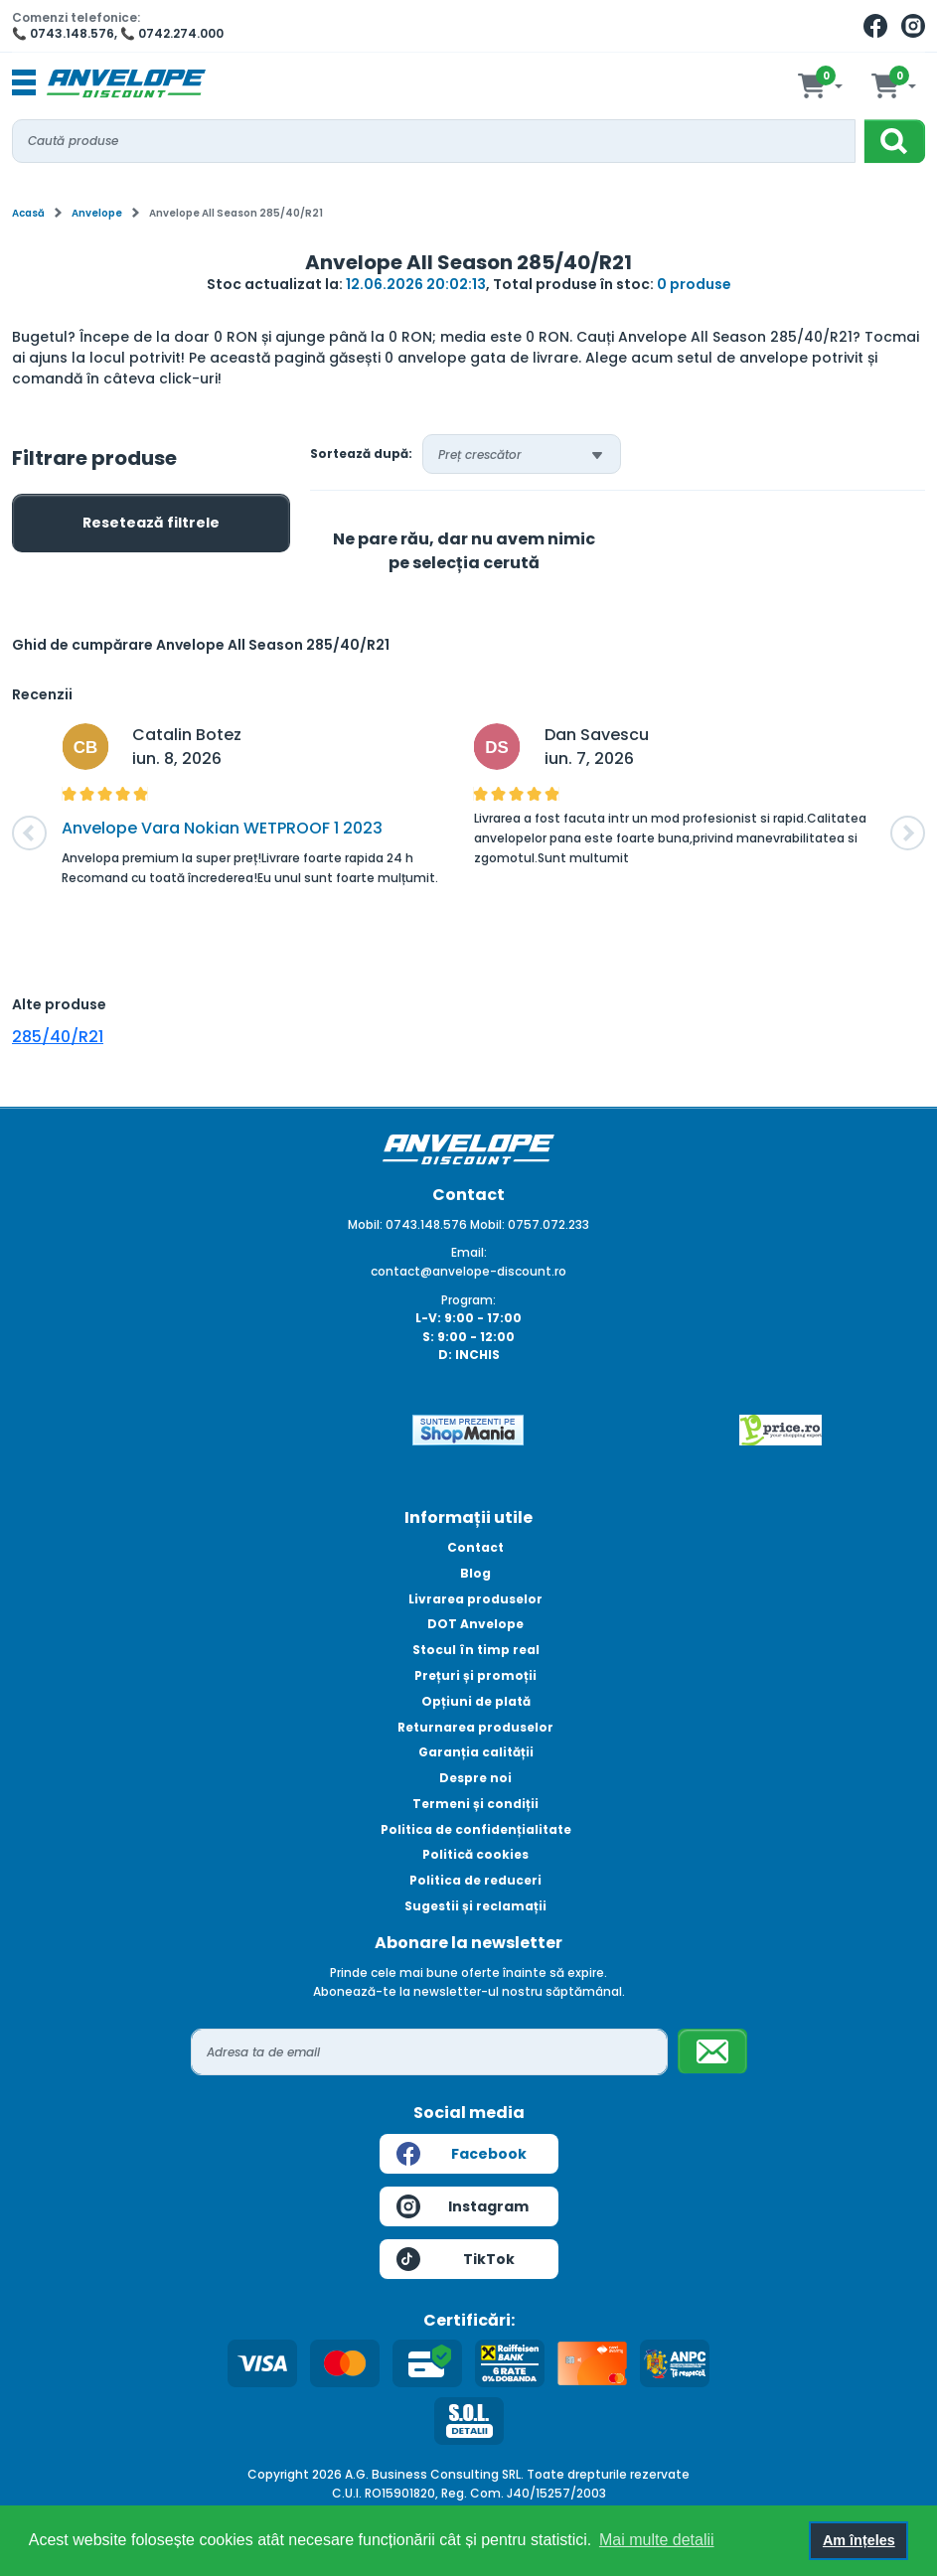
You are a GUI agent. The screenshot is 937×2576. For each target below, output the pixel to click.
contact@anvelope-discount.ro (468, 1271)
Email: (469, 1252)
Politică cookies (475, 1854)
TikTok (455, 2259)
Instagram (463, 2206)
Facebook (461, 2154)
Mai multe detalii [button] (656, 2539)
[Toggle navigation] (24, 83)
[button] (29, 833)
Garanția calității (476, 1751)
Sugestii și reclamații (475, 1905)
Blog (475, 1573)
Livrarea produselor (475, 1599)
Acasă (28, 213)
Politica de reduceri (475, 1880)
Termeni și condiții (475, 1803)
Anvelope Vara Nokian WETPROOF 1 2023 (222, 828)
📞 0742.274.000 (172, 33)
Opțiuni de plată (476, 1701)
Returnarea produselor (475, 1727)
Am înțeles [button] (859, 2540)
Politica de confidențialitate (476, 1829)
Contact (475, 1547)
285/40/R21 (57, 1036)
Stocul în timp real (476, 1649)
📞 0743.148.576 (63, 33)
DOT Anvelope (475, 1623)
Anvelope (97, 213)
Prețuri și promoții (475, 1675)
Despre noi (475, 1777)
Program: (468, 1299)
